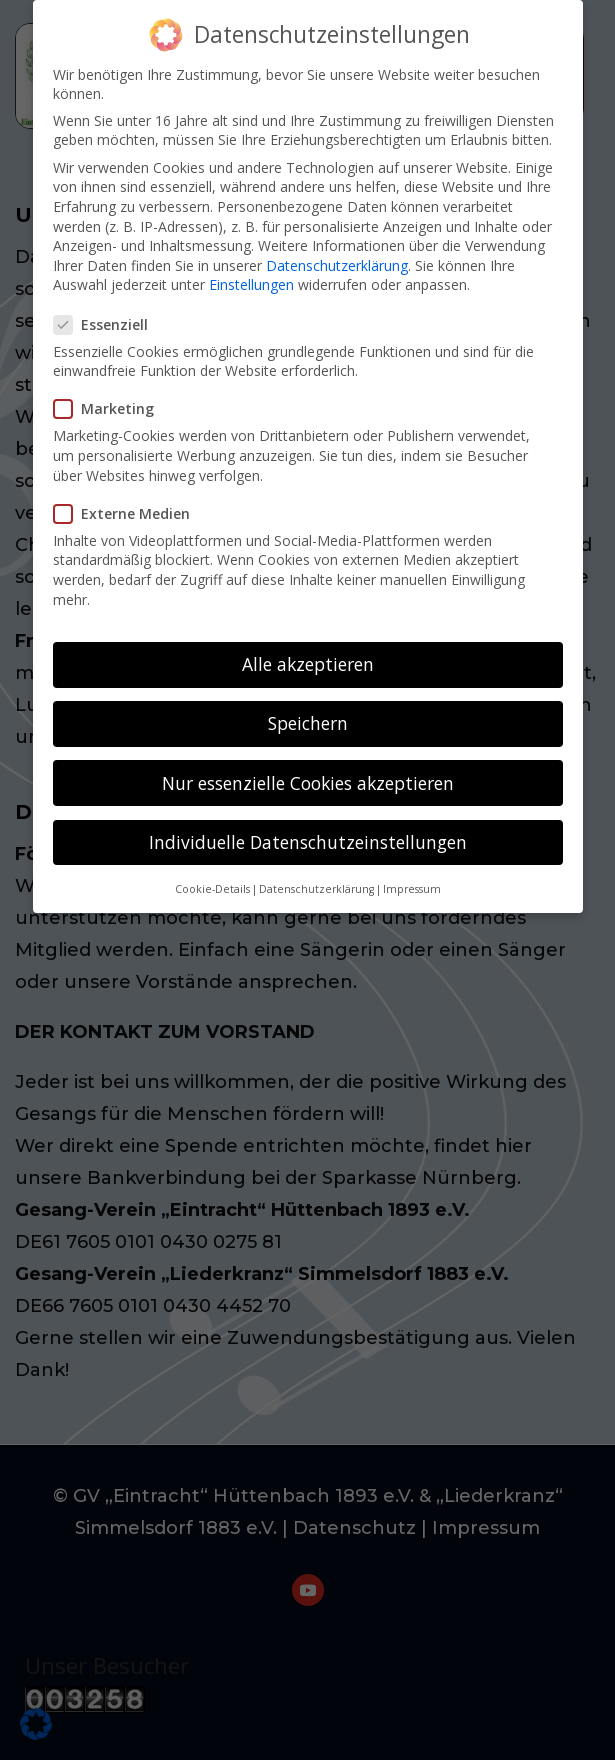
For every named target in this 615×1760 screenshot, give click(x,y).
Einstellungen (251, 272)
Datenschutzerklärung (337, 253)
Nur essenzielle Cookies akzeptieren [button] (308, 770)
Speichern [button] (308, 711)
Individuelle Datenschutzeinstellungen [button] (308, 830)
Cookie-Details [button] (212, 877)
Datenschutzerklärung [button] (316, 877)
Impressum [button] (412, 877)
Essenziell (109, 312)
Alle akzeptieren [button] (308, 652)
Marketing (112, 396)
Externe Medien (130, 501)
